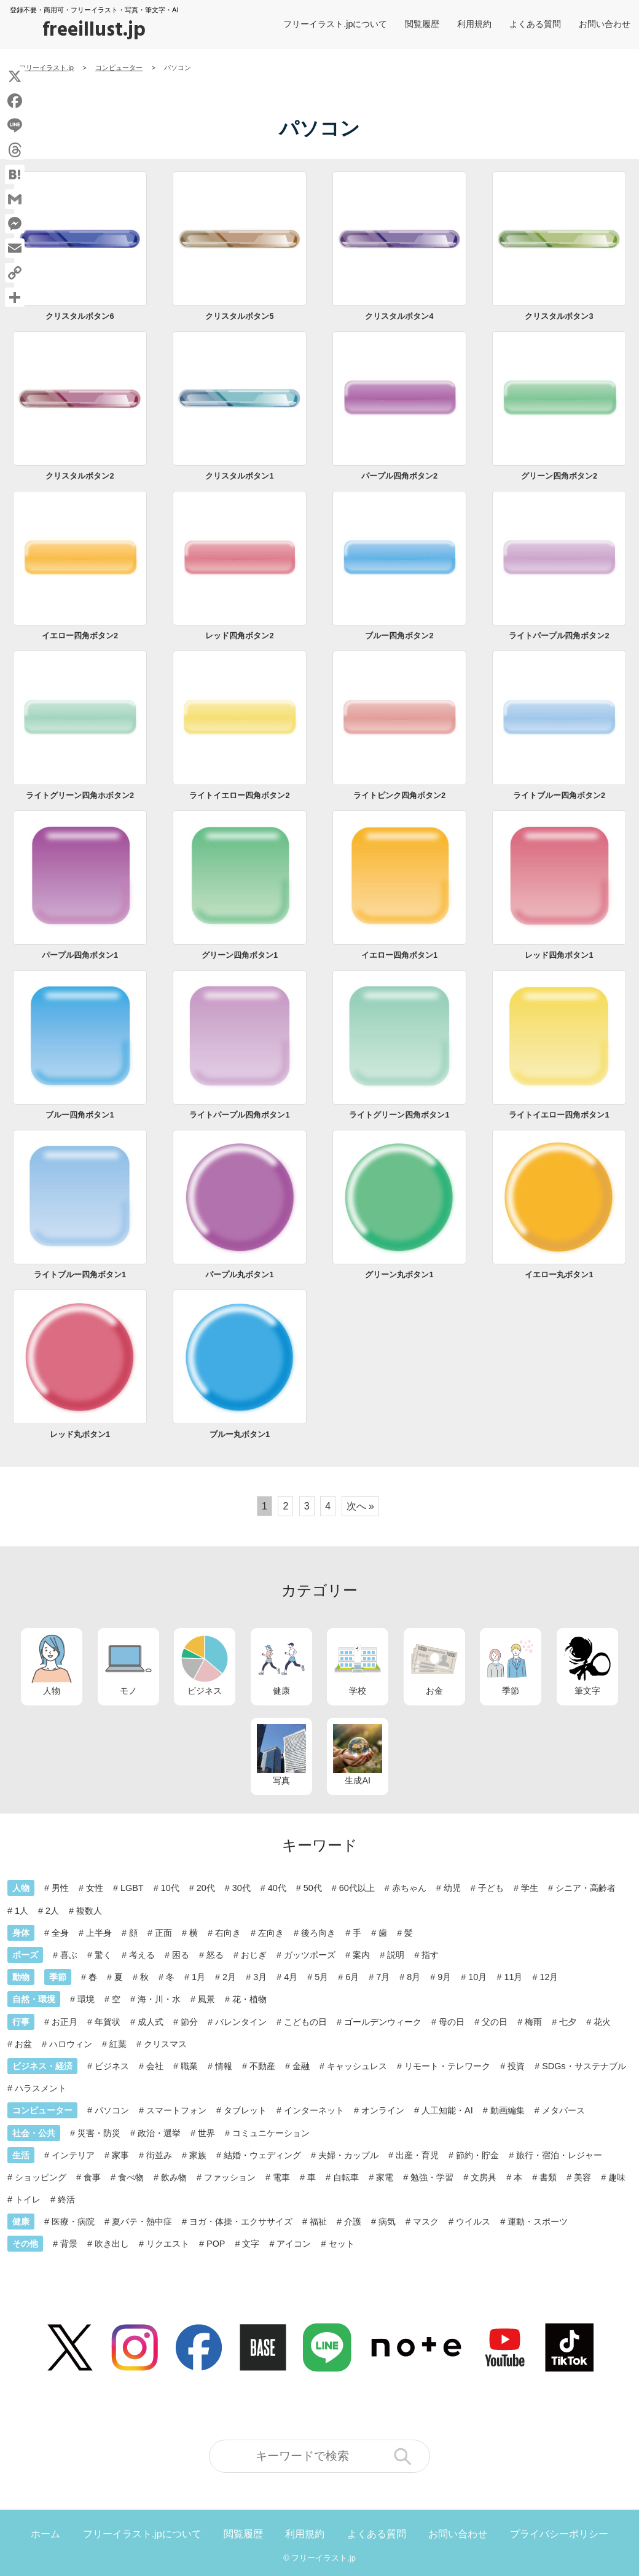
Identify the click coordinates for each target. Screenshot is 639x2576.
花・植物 (249, 1999)
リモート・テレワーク (447, 2066)
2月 (229, 1977)
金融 (301, 2066)
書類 (548, 2177)
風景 (206, 1999)
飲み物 (174, 2177)
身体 (20, 1933)
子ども (491, 1888)
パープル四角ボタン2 (399, 475)
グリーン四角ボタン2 (559, 475)
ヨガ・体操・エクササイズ (240, 2221)
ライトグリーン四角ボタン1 (399, 1114)
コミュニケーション (271, 2133)
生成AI (357, 1754)
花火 (602, 2022)
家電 (384, 2177)
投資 (516, 2066)
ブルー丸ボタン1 (240, 1434)
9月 (444, 1977)
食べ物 (131, 2177)
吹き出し (112, 2244)
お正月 (64, 2022)
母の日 (452, 2022)
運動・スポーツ (538, 2221)
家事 (120, 2155)
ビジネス (204, 1665)
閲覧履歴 (422, 24)
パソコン (112, 2110)
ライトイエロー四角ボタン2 (239, 795)
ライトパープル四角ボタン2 (559, 635)
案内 (361, 1955)
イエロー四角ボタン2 (80, 635)
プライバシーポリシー (559, 2534)
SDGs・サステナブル (583, 2066)
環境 (86, 1999)
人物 (51, 1665)
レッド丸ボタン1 (80, 1434)
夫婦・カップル (348, 2155)
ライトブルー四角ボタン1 (80, 1274)
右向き (228, 1933)
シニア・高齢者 (585, 1888)
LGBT (132, 1888)
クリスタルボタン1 (239, 475)
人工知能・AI (447, 2110)
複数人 (89, 1911)
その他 (25, 2244)
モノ (128, 1665)
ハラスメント (40, 2088)
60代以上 (357, 1888)
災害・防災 (98, 2133)
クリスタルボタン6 (79, 316)
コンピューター (42, 2110)
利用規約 (474, 24)
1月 (198, 1977)
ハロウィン (70, 2044)
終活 (66, 2199)
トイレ (28, 2199)
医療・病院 (73, 2221)
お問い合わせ (604, 24)
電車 (281, 2177)
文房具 (483, 2177)
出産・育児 (417, 2155)
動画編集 (507, 2110)
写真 (281, 1754)
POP (215, 2244)
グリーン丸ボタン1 (399, 1274)
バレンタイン (241, 2022)
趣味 (616, 2177)
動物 (20, 1977)
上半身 (99, 1933)
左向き (271, 1933)
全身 (60, 1933)
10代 (170, 1888)
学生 (529, 1888)
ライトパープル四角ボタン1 (239, 1114)
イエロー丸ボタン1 (559, 1274)
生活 (20, 2155)
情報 (223, 2066)
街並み (159, 2155)
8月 (413, 1977)
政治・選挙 (159, 2133)
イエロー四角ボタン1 (399, 955)
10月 (477, 1977)
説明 (395, 1955)
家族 (197, 2155)
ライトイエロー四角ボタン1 (559, 1114)
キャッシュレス (357, 2066)
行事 (20, 2022)
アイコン (293, 2244)
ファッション (230, 2177)
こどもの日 (305, 2022)
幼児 (452, 1888)
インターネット (314, 2110)
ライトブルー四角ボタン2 (559, 795)
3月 (260, 1977)
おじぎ (254, 1955)
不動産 (262, 2066)
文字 (250, 2244)
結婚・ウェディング (262, 2155)
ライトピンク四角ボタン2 (399, 795)
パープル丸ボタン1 (239, 1274)
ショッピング (40, 2177)
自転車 (346, 2177)
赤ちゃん (409, 1888)
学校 (357, 1665)
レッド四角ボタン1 (559, 955)
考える (142, 1955)
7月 (383, 1977)
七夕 (567, 2022)
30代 (241, 1888)
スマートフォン (176, 2110)
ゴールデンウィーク (382, 2022)
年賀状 (107, 2022)
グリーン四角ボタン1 (240, 955)
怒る (215, 1955)
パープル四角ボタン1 (80, 955)
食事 (92, 2177)
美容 (582, 2177)
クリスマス (165, 2044)
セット (342, 2244)
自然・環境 (33, 1999)
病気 (387, 2221)
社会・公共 (33, 2133)
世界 (206, 2133)
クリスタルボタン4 (399, 316)
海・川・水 (159, 1999)
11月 (513, 1977)
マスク (426, 2221)
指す (430, 1955)
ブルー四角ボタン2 (399, 635)
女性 (94, 1888)
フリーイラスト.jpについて (335, 24)
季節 (510, 1665)
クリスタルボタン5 (239, 316)
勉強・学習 (431, 2177)
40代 (277, 1888)
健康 (281, 1665)
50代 (313, 1888)
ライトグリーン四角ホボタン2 (80, 795)
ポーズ (25, 1955)
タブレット (245, 2110)
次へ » (360, 1506)
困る (180, 1955)
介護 (352, 2221)
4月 (290, 1977)
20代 (206, 1888)
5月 (321, 1977)
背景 (68, 2244)
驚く (103, 1955)
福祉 (318, 2221)
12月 (548, 1977)
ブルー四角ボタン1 (79, 1114)
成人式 (150, 2022)
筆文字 (587, 1665)
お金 (434, 1665)
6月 (352, 1977)
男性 (60, 1888)
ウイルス (473, 2221)
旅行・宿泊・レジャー (559, 2155)
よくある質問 (535, 24)
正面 (163, 1933)
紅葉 (118, 2044)
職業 (189, 2066)
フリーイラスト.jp (323, 2557)
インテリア (73, 2155)
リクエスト (167, 2244)
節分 (189, 2022)
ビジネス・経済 (42, 2066)
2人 (52, 1911)
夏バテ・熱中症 (142, 2221)
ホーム (45, 2534)
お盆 (23, 2044)
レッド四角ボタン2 (239, 635)
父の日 (495, 2022)
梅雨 (533, 2022)
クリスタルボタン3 (559, 316)
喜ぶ (68, 1955)
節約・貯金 (477, 2155)
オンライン (382, 2110)
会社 (154, 2066)
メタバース (563, 2110)
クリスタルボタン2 (79, 475)
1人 (21, 1911)
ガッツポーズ (309, 1955)
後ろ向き (318, 1933)
